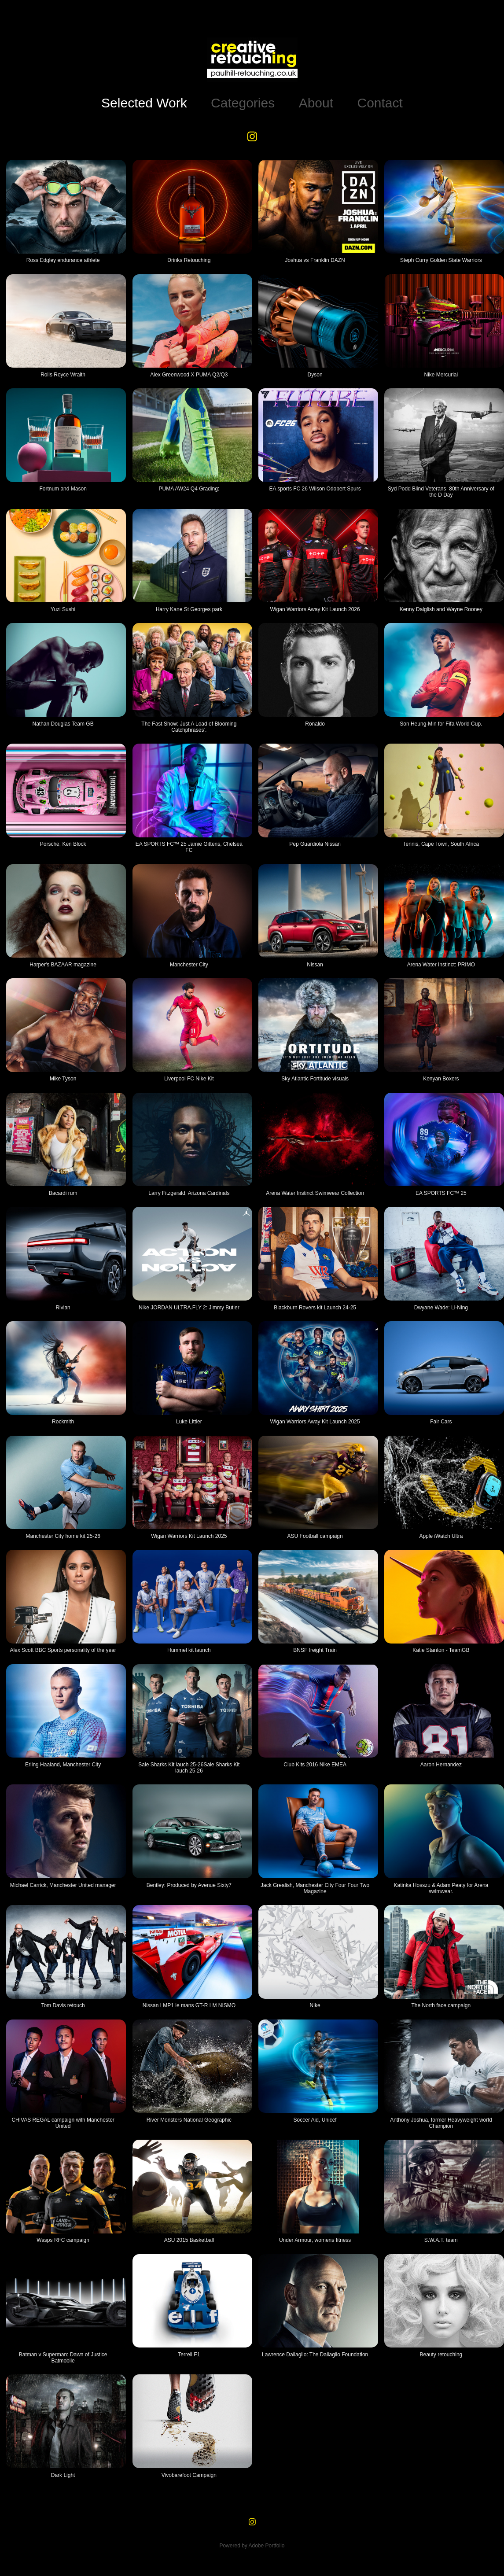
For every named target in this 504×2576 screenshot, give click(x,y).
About (316, 103)
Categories (243, 103)
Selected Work (144, 103)
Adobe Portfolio (266, 2546)
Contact (379, 103)
